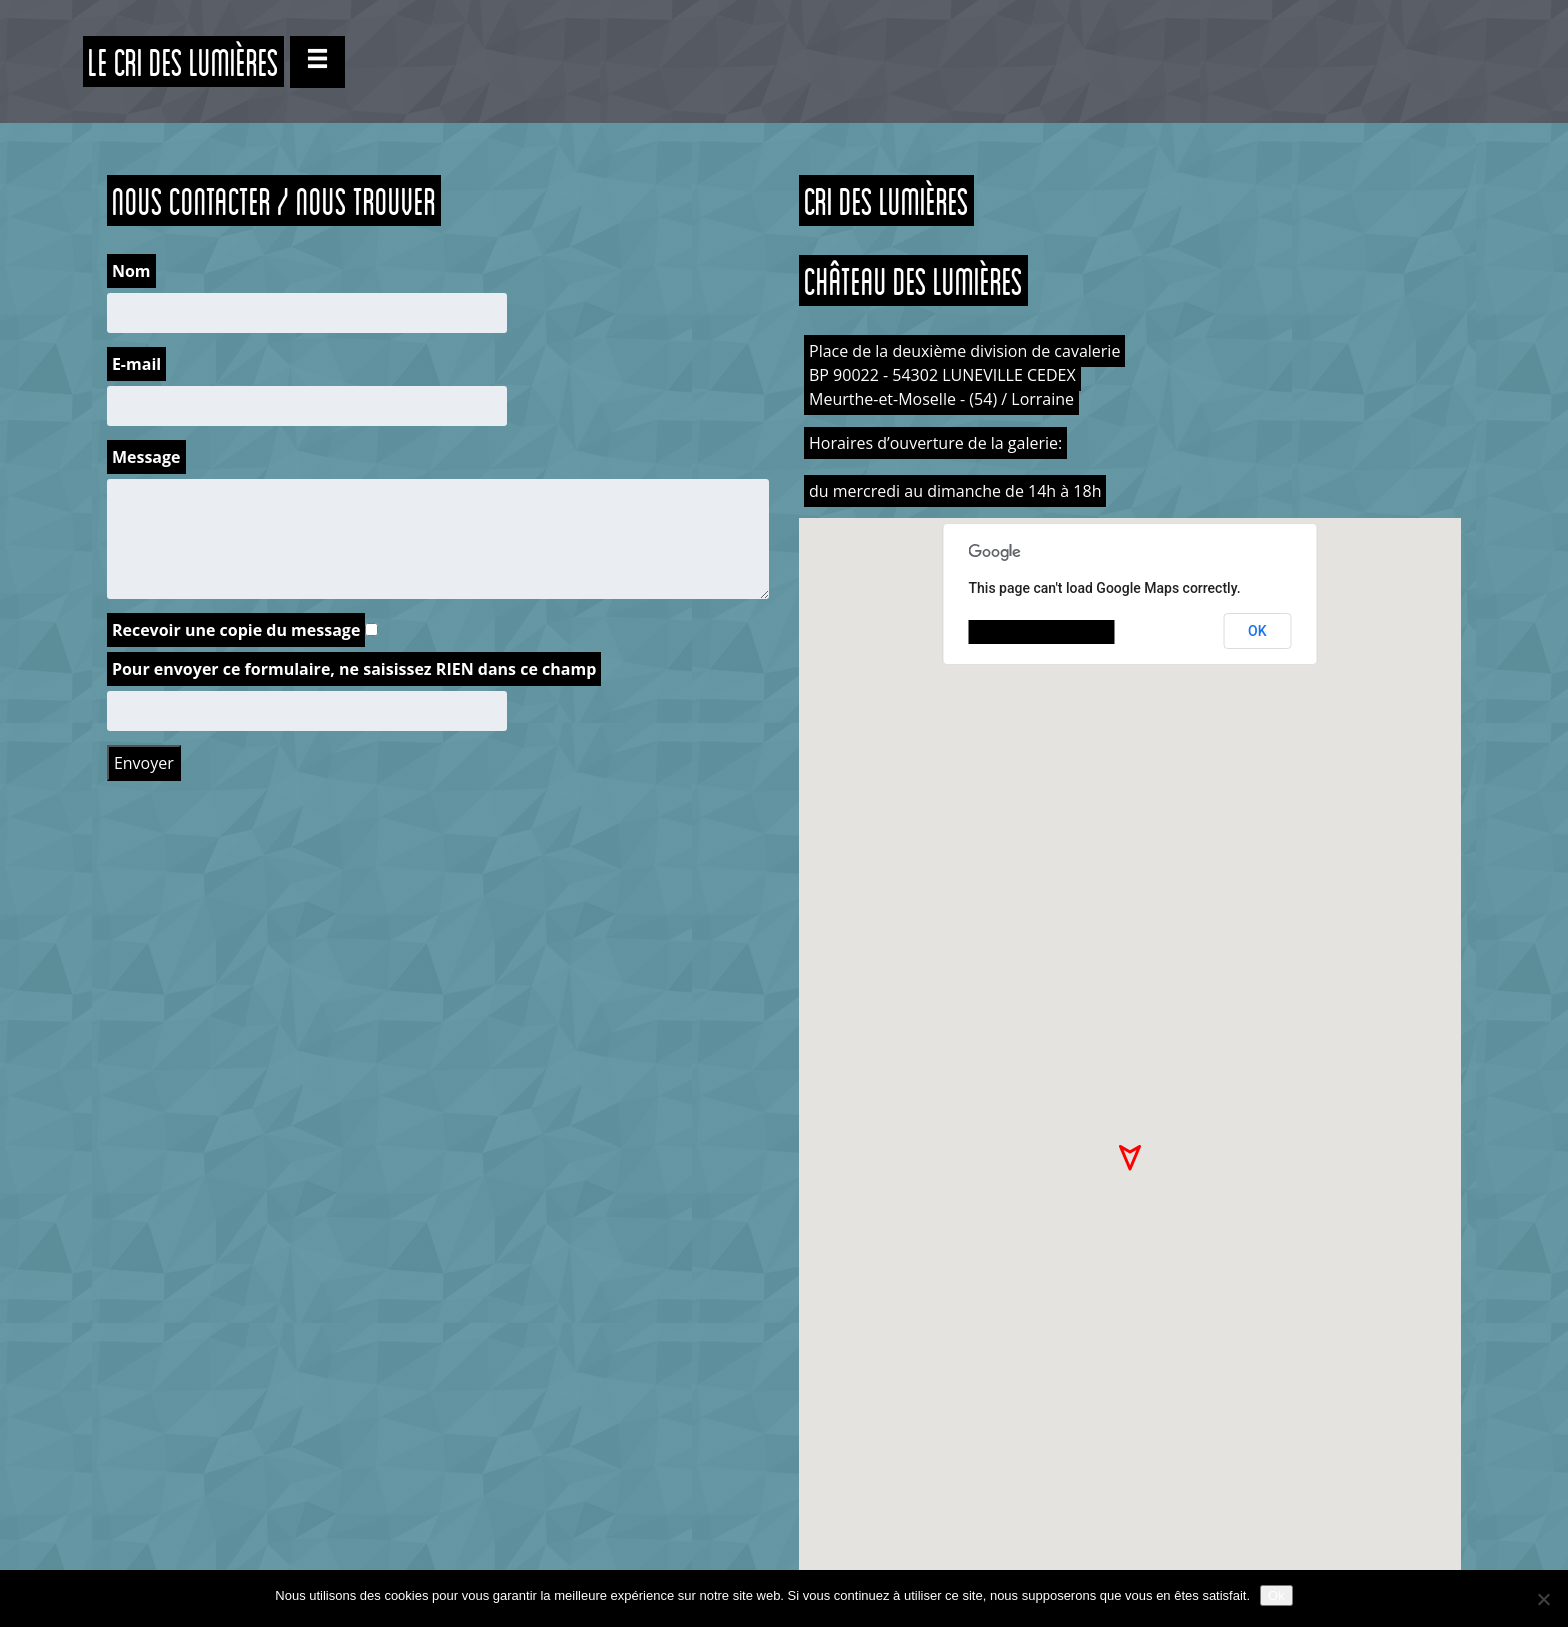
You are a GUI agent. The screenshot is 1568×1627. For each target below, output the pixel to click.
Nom (131, 271)
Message (146, 457)
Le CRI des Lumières (183, 61)
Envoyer (144, 763)
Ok (1276, 1595)
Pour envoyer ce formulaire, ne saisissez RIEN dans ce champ (354, 669)
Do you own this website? (1042, 632)
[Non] (1543, 1599)
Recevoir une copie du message (236, 630)
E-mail (136, 364)
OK (1257, 631)
